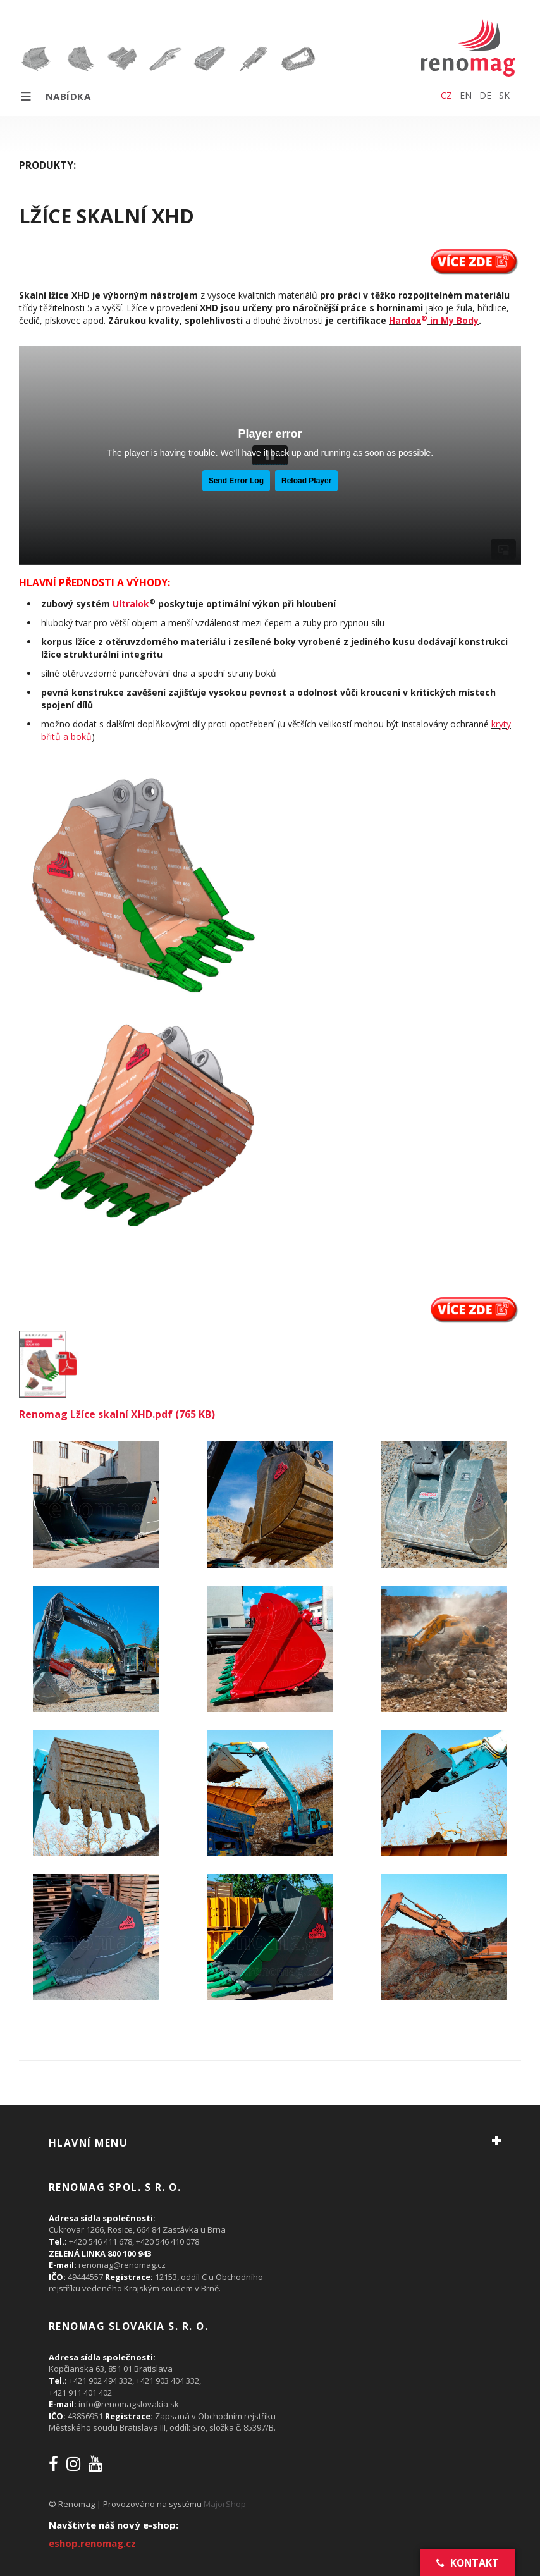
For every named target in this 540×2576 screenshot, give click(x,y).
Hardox (405, 320)
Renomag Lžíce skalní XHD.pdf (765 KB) (117, 1414)
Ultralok (131, 604)
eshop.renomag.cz (92, 2543)
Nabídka (54, 96)
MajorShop (225, 2504)
